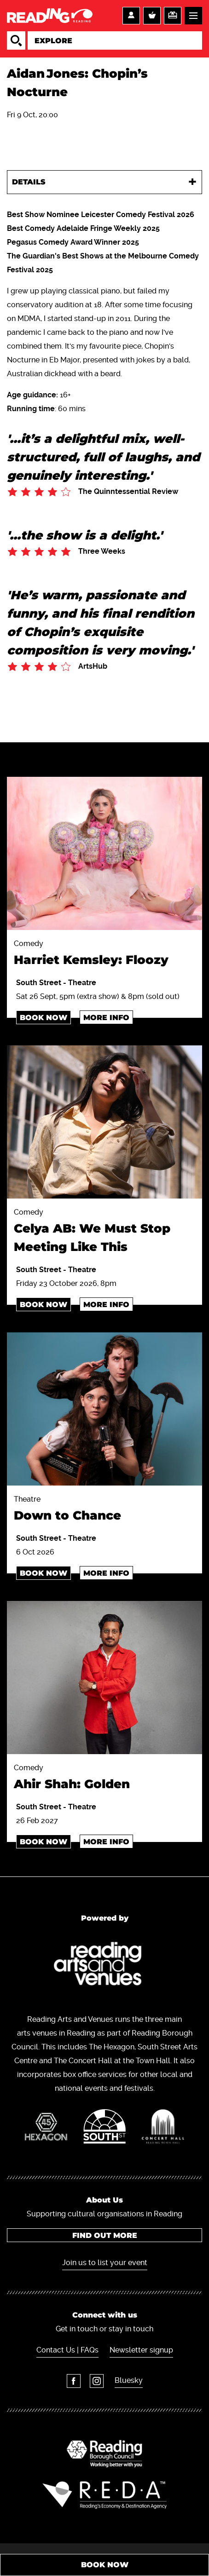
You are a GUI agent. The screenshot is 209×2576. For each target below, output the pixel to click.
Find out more (104, 2235)
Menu (193, 15)
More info (106, 1017)
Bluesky (129, 2380)
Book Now (43, 1017)
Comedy (104, 954)
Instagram (97, 2381)
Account (131, 15)
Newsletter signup (141, 2350)
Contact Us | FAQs (67, 2350)
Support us (172, 15)
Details (29, 182)
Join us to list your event (104, 2262)
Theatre (104, 1510)
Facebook (74, 2381)
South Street (39, 982)
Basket (152, 15)
